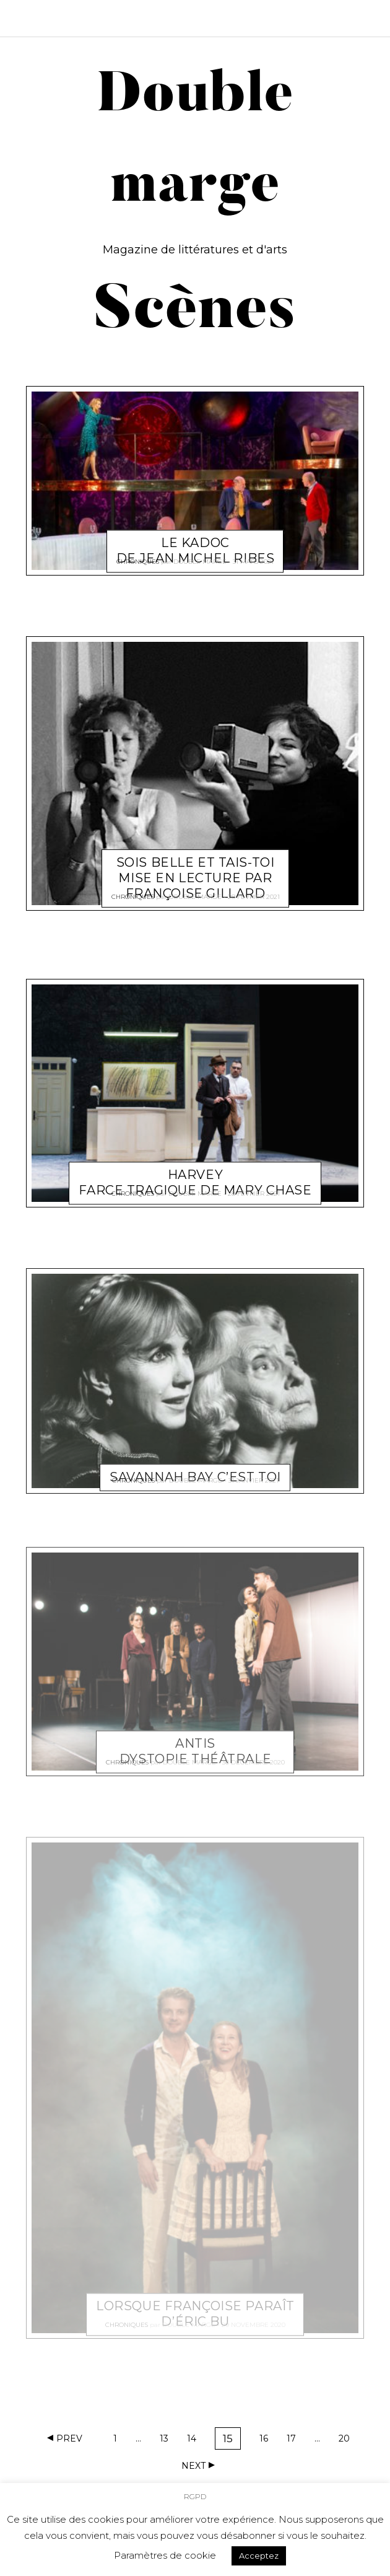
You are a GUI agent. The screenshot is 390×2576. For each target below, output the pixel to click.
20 (347, 2440)
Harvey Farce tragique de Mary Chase (195, 1169)
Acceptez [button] (259, 2556)
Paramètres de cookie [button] (165, 2555)
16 (267, 2440)
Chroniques (137, 557)
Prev (69, 2438)
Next (193, 2465)
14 (195, 2440)
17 (295, 2440)
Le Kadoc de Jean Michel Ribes (195, 536)
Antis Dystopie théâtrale (195, 1737)
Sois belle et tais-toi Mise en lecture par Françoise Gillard (195, 864)
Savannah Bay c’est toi (195, 1462)
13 (168, 2440)
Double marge (200, 557)
